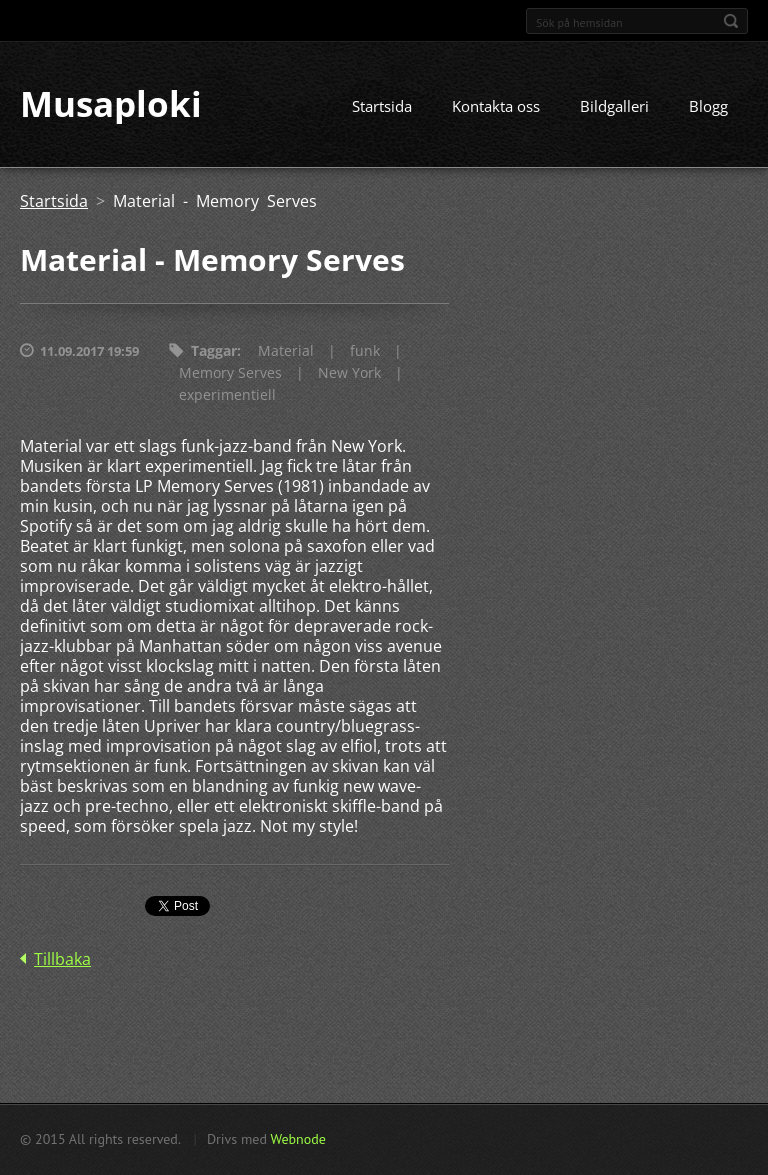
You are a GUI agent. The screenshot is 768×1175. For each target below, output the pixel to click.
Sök (731, 21)
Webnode (297, 1139)
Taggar (214, 351)
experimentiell (227, 395)
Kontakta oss (496, 107)
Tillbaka (62, 960)
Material (286, 351)
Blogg (708, 107)
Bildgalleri (614, 107)
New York (349, 373)
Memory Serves (230, 373)
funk (365, 351)
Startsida (382, 107)
